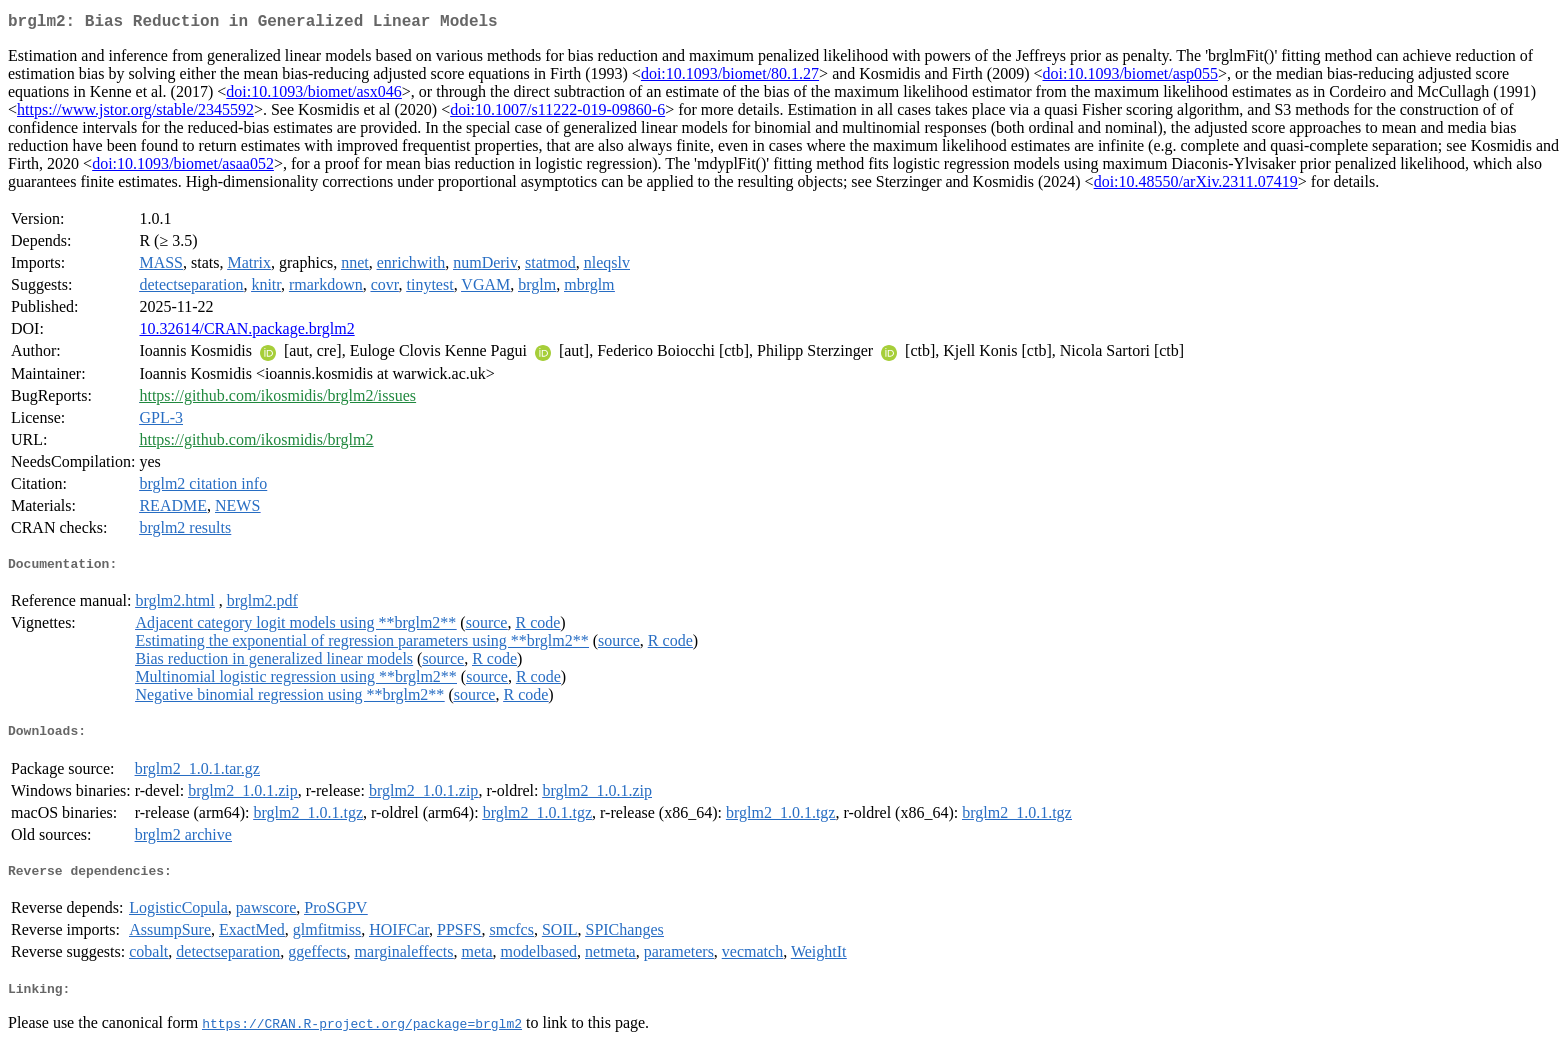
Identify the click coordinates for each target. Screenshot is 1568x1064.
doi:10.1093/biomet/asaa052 (183, 167)
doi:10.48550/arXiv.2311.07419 (1196, 185)
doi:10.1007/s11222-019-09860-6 (557, 113)
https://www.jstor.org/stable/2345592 (135, 113)
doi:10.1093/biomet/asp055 (1130, 77)
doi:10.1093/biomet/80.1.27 (730, 77)
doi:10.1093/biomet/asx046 (314, 95)
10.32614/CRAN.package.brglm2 (246, 332)
